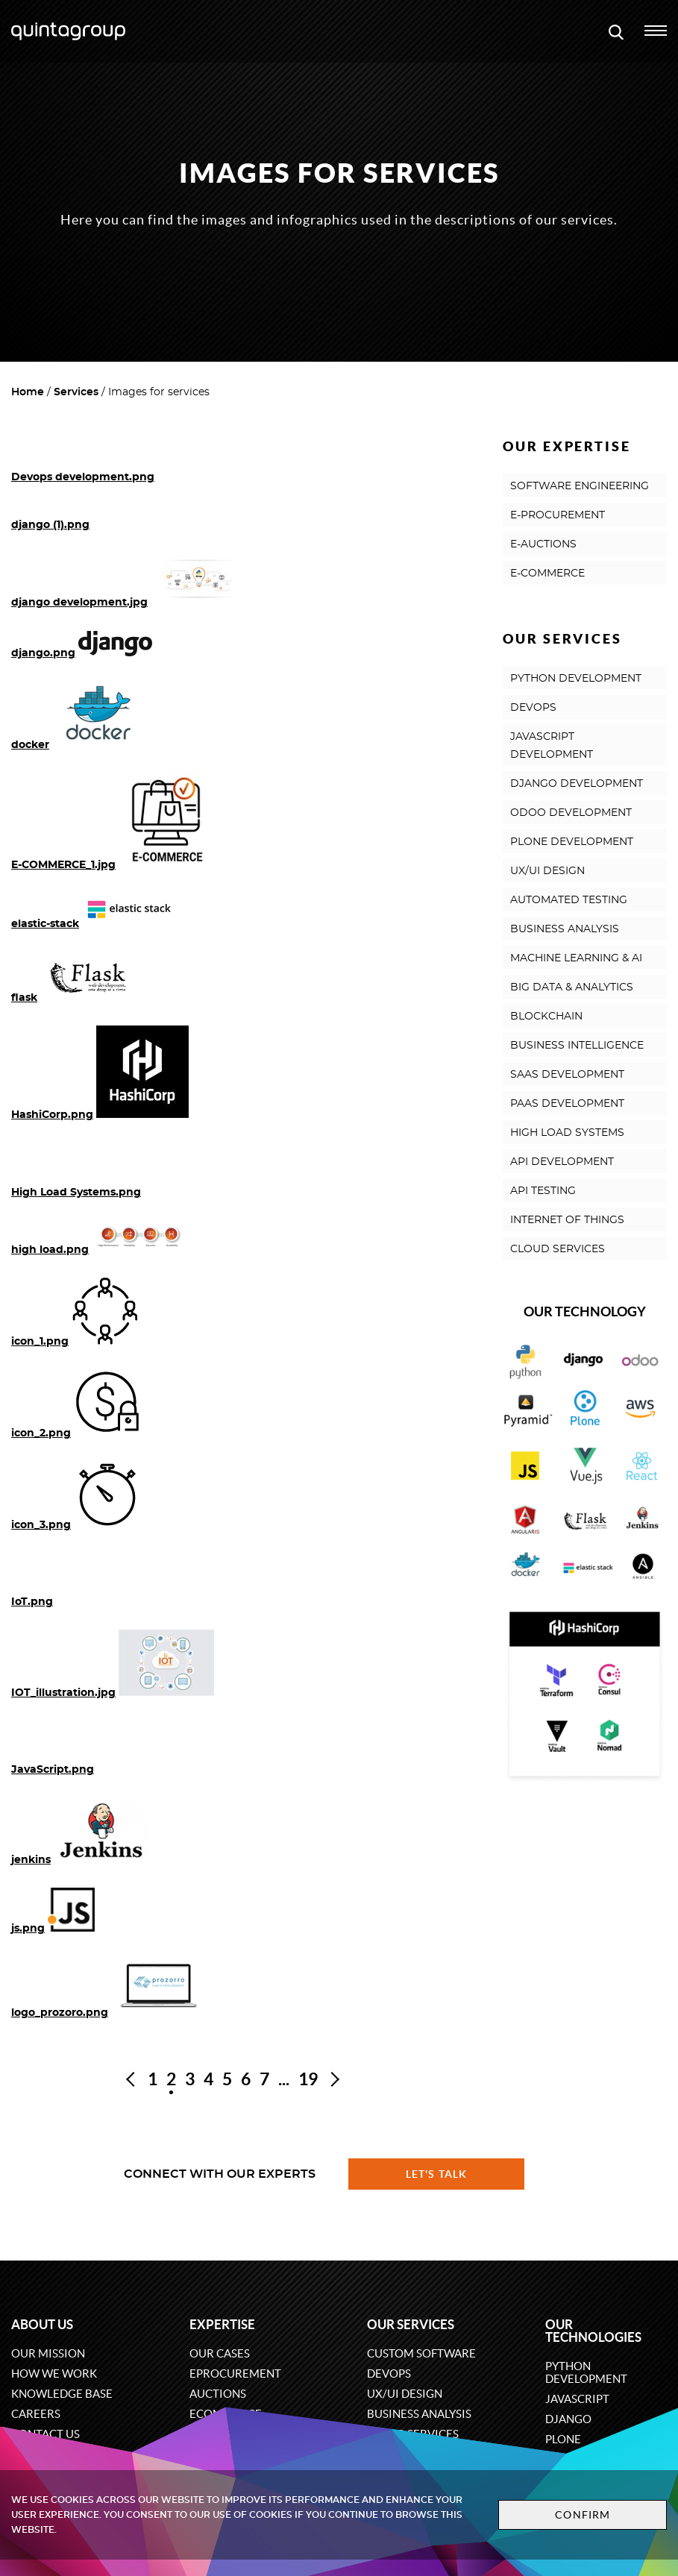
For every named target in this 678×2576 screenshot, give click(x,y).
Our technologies (593, 2330)
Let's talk (436, 2174)
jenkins (31, 1860)
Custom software (421, 2353)
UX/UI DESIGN (547, 871)
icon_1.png (40, 1341)
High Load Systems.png (76, 1192)
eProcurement (235, 2373)
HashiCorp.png (52, 1115)
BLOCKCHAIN (546, 1016)
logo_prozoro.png (59, 2013)
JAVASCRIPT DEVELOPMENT (551, 746)
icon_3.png (41, 1525)
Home (27, 392)
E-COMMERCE (547, 573)
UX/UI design (404, 2393)
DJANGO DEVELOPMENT (576, 784)
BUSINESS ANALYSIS (564, 929)
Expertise (222, 2324)
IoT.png (32, 1602)
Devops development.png (82, 477)
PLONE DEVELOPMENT (571, 842)
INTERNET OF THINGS (567, 1220)
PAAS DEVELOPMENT (567, 1104)
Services (76, 392)
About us (42, 2324)
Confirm (582, 2515)
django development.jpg (79, 602)
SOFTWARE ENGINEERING (579, 486)
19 (308, 2079)
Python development (586, 2372)
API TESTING (543, 1191)
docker (30, 745)
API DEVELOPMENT (562, 1162)
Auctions (217, 2393)
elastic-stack (45, 924)
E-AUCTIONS (543, 544)
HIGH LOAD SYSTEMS (567, 1133)
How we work (54, 2373)
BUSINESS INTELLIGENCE (577, 1045)
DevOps (389, 2373)
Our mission (48, 2353)
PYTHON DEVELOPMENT (575, 678)
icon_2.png (41, 1433)
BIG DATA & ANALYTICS (571, 987)
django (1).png (50, 525)
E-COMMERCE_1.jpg (63, 865)
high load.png (50, 1250)
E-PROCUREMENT (557, 515)
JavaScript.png (52, 1770)
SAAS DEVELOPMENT (567, 1074)
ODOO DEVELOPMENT (571, 813)
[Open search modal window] (616, 31)
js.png (28, 1928)
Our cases (219, 2353)
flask (24, 998)
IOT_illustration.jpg (63, 1693)
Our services (410, 2324)
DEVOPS (533, 708)
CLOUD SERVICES (557, 1249)
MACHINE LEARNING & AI (576, 958)
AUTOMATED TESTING (568, 900)
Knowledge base (62, 2393)
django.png (43, 653)
